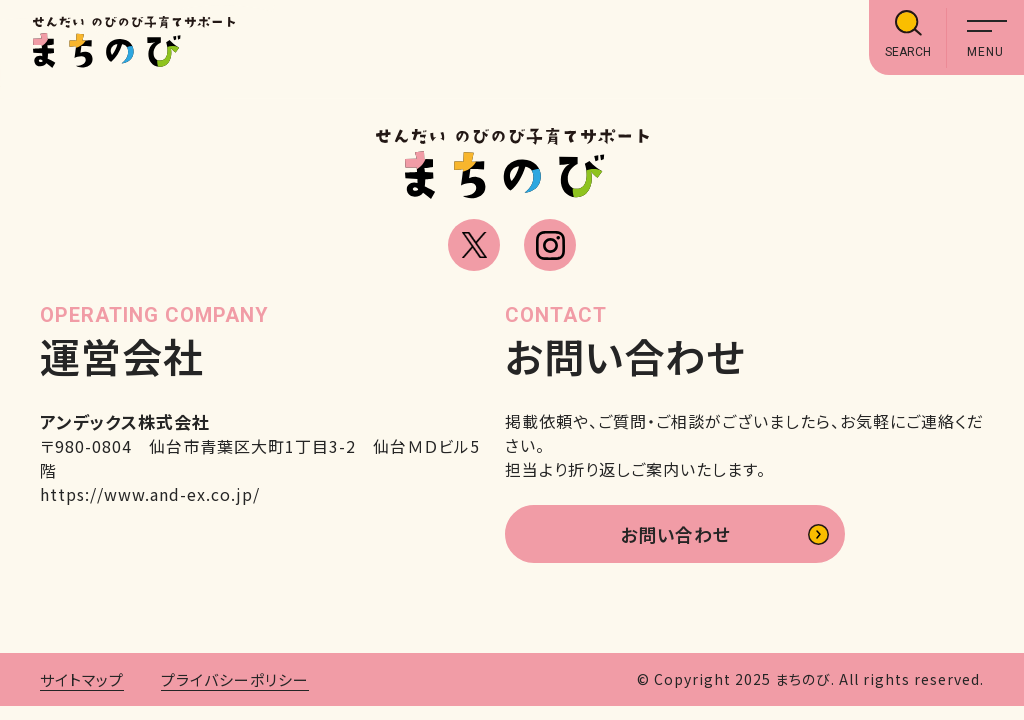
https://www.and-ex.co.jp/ (150, 494)
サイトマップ (82, 679)
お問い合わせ (675, 534)
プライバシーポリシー (235, 679)
